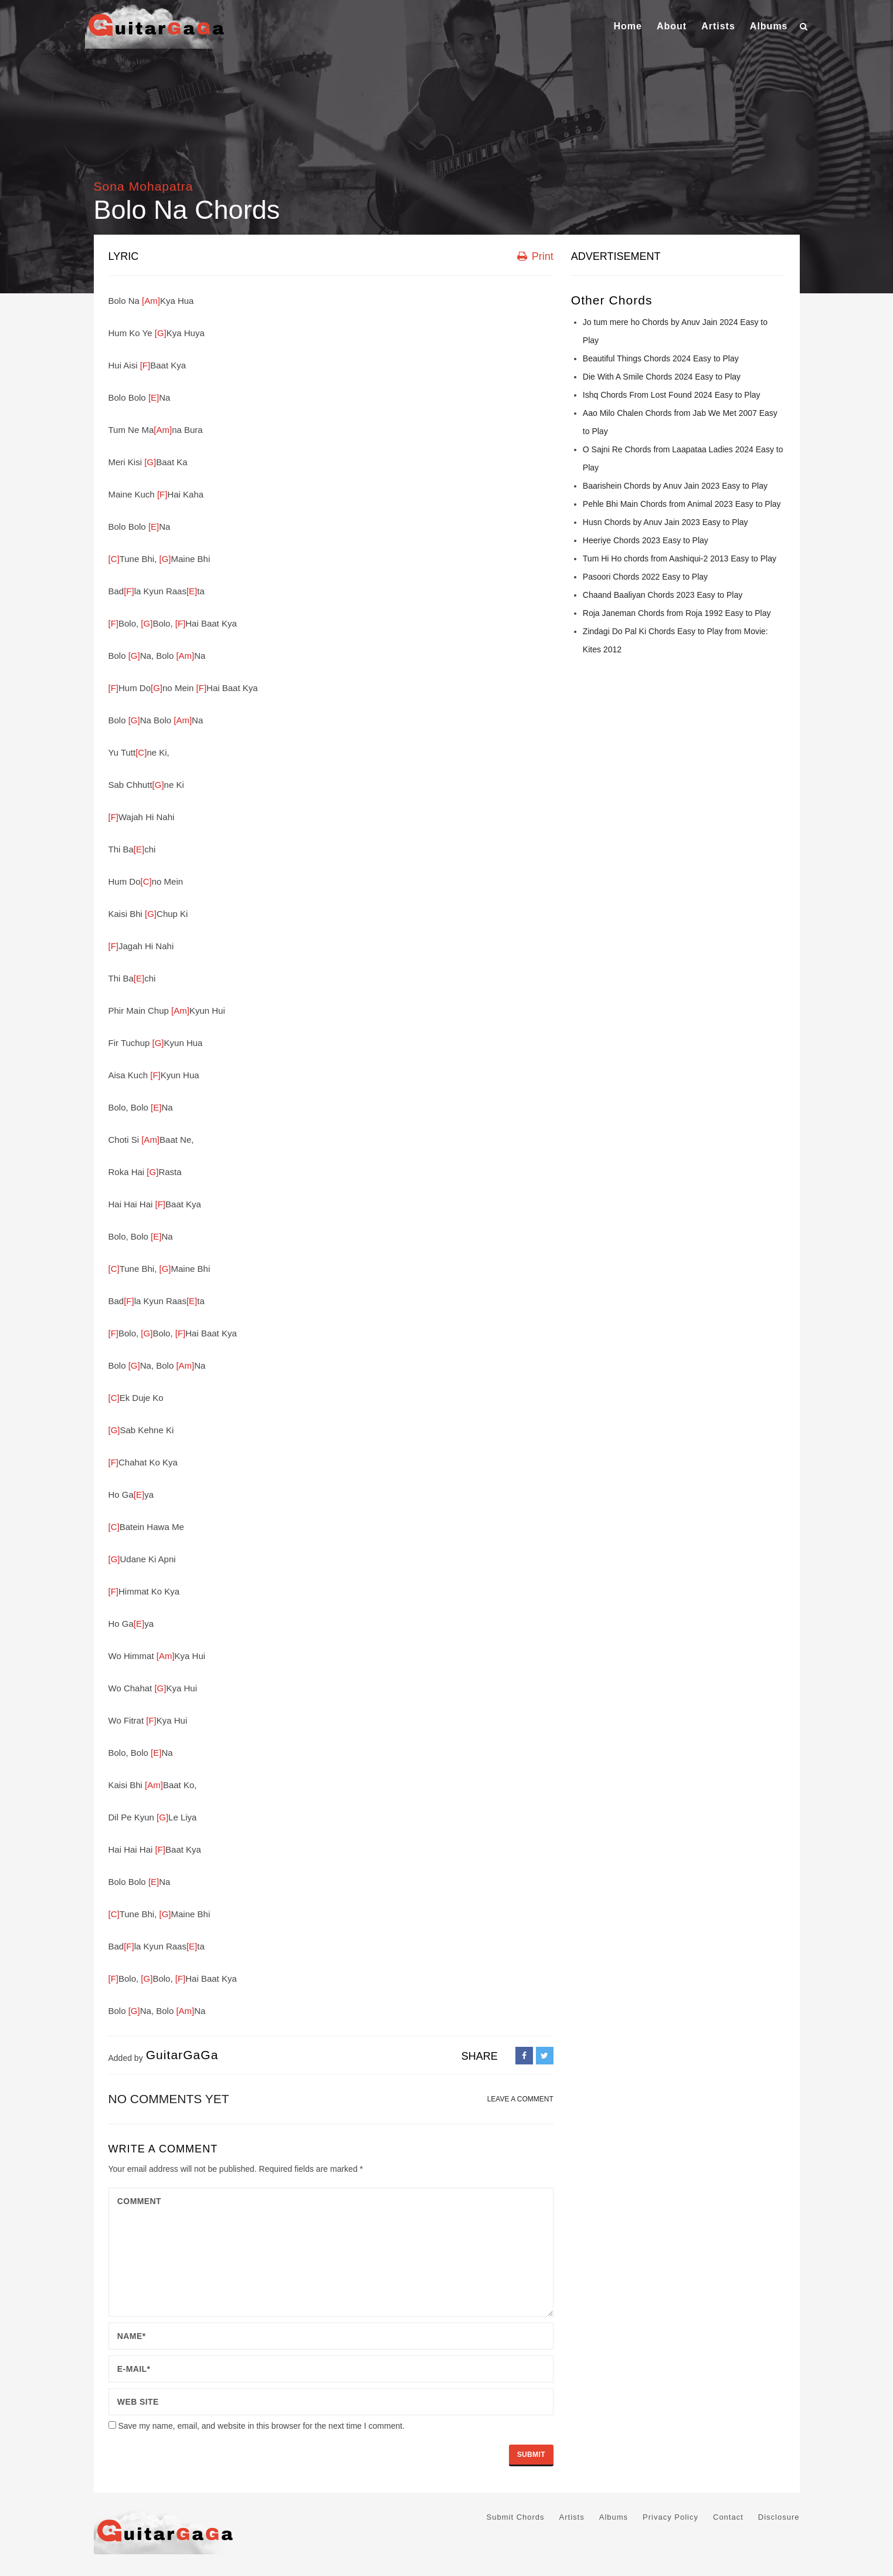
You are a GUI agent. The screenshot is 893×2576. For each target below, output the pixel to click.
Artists (718, 26)
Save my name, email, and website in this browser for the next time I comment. (261, 2426)
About (672, 26)
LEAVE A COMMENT (520, 2099)
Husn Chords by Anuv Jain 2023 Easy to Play (665, 522)
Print (535, 256)
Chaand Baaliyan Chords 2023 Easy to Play (662, 595)
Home (627, 26)
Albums (769, 26)
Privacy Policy (670, 2517)
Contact (728, 2517)
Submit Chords (516, 2517)
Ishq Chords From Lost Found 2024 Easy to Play (671, 395)
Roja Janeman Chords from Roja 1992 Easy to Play (677, 613)
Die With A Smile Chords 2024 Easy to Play (662, 376)
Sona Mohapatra (143, 186)
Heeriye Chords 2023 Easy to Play (645, 540)
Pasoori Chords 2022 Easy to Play (645, 576)
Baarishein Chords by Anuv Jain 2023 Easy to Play (675, 485)
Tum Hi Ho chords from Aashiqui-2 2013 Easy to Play (679, 558)
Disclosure (779, 2517)
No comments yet (168, 2099)
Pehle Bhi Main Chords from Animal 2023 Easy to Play (682, 504)
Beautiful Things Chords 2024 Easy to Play (661, 358)
